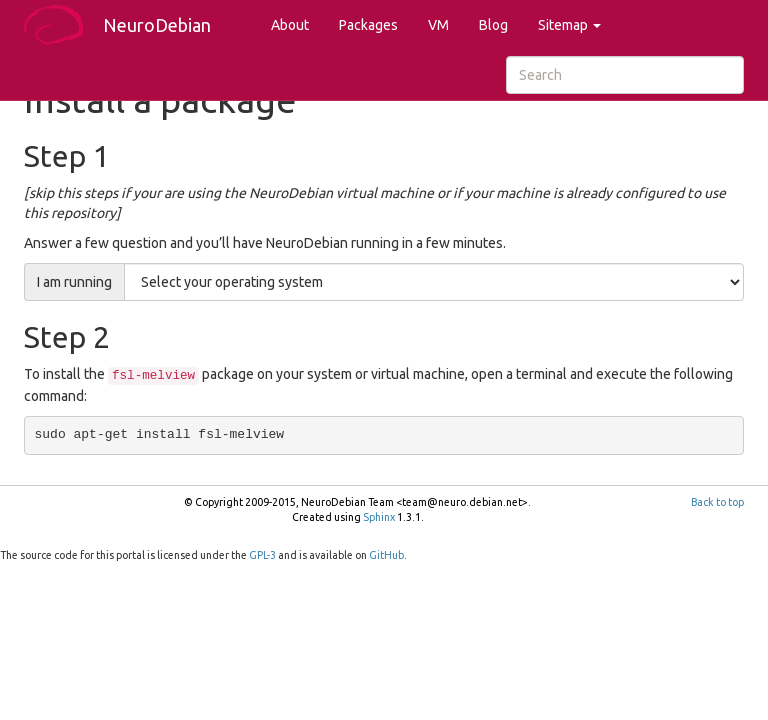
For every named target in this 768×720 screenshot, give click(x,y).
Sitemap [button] (569, 25)
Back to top (717, 502)
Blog (493, 25)
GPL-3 (262, 555)
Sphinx (379, 517)
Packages (368, 25)
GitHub (386, 555)
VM (438, 25)
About (290, 25)
